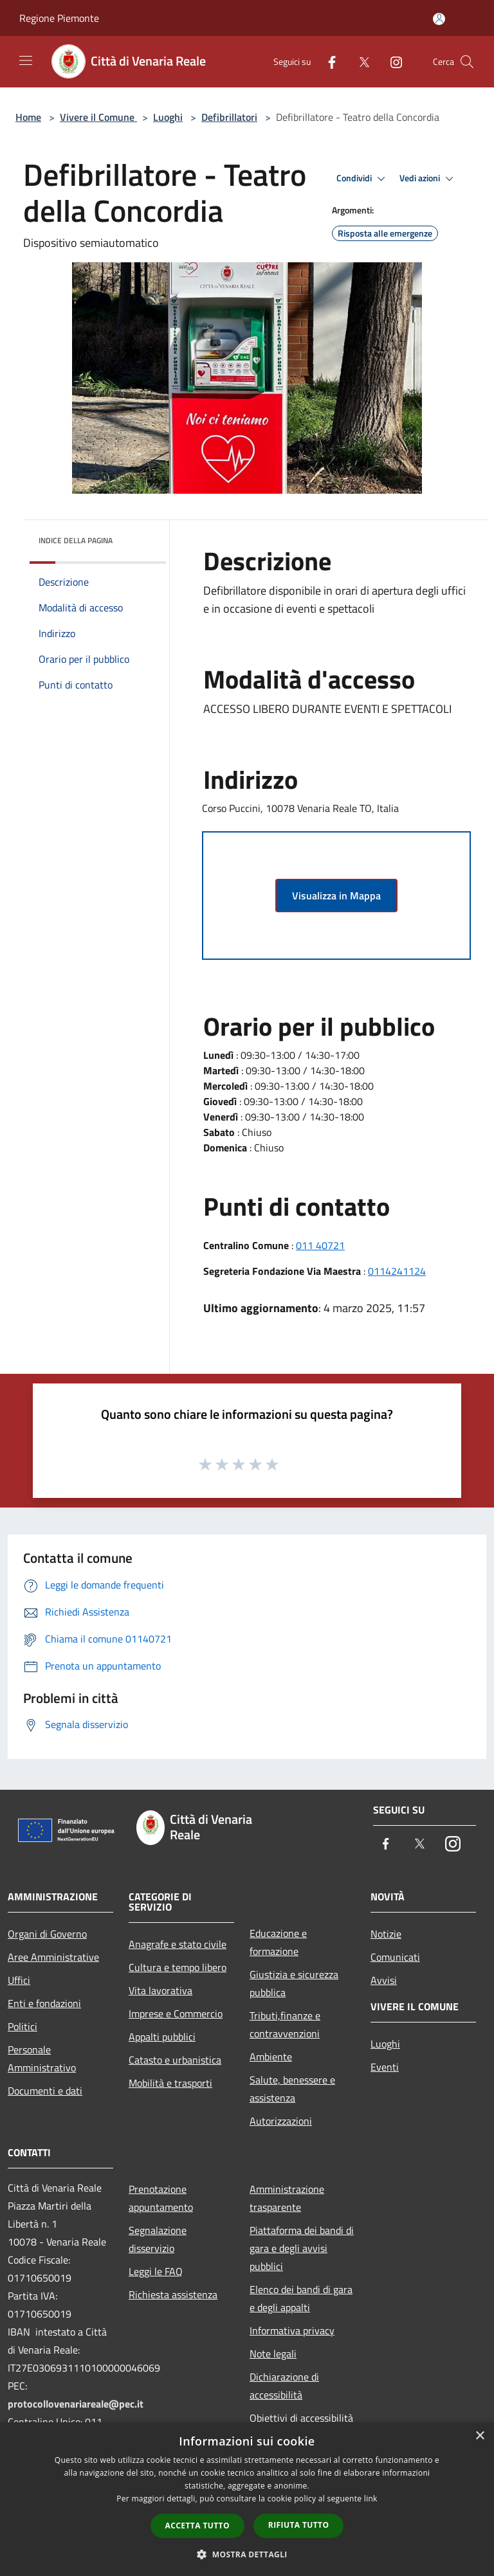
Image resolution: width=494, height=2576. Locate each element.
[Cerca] (467, 61)
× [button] (479, 2436)
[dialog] (247, 2499)
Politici (22, 2026)
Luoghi (168, 117)
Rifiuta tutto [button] (298, 2524)
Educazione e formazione (278, 1942)
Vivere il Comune (98, 117)
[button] (247, 2554)
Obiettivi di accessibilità (301, 2418)
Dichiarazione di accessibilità (284, 2385)
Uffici (19, 1980)
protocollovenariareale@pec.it (75, 2403)
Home (28, 117)
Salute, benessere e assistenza (292, 2088)
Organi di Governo (47, 1933)
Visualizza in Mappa (336, 895)
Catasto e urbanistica (175, 2059)
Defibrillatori (229, 117)
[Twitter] (359, 61)
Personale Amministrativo (42, 2058)
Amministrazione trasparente (287, 2198)
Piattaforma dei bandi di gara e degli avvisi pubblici (302, 2248)
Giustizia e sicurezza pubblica (294, 1983)
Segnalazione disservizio (158, 2239)
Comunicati (395, 1957)
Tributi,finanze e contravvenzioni (285, 2024)
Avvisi (383, 1980)
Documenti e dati (45, 2090)
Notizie (385, 1933)
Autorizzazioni (281, 2121)
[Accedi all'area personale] (439, 19)
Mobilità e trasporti (170, 2083)
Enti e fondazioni (44, 2003)
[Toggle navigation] (25, 60)
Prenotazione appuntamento (161, 2198)
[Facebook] (327, 61)
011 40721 (320, 1245)
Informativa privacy (292, 2330)
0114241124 (397, 1271)
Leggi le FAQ (156, 2271)
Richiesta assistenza (173, 2294)
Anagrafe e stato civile (177, 1944)
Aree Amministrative (53, 1957)
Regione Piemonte (59, 18)
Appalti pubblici (162, 2036)
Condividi (362, 178)
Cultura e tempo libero (177, 1967)
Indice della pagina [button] (76, 540)
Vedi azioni (428, 178)
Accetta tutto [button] (197, 2525)
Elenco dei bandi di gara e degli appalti (301, 2298)
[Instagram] (391, 61)
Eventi (384, 2067)
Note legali (273, 2353)
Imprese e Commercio (176, 2013)
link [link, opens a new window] (371, 2498)
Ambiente (271, 2056)
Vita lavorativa (160, 1990)
